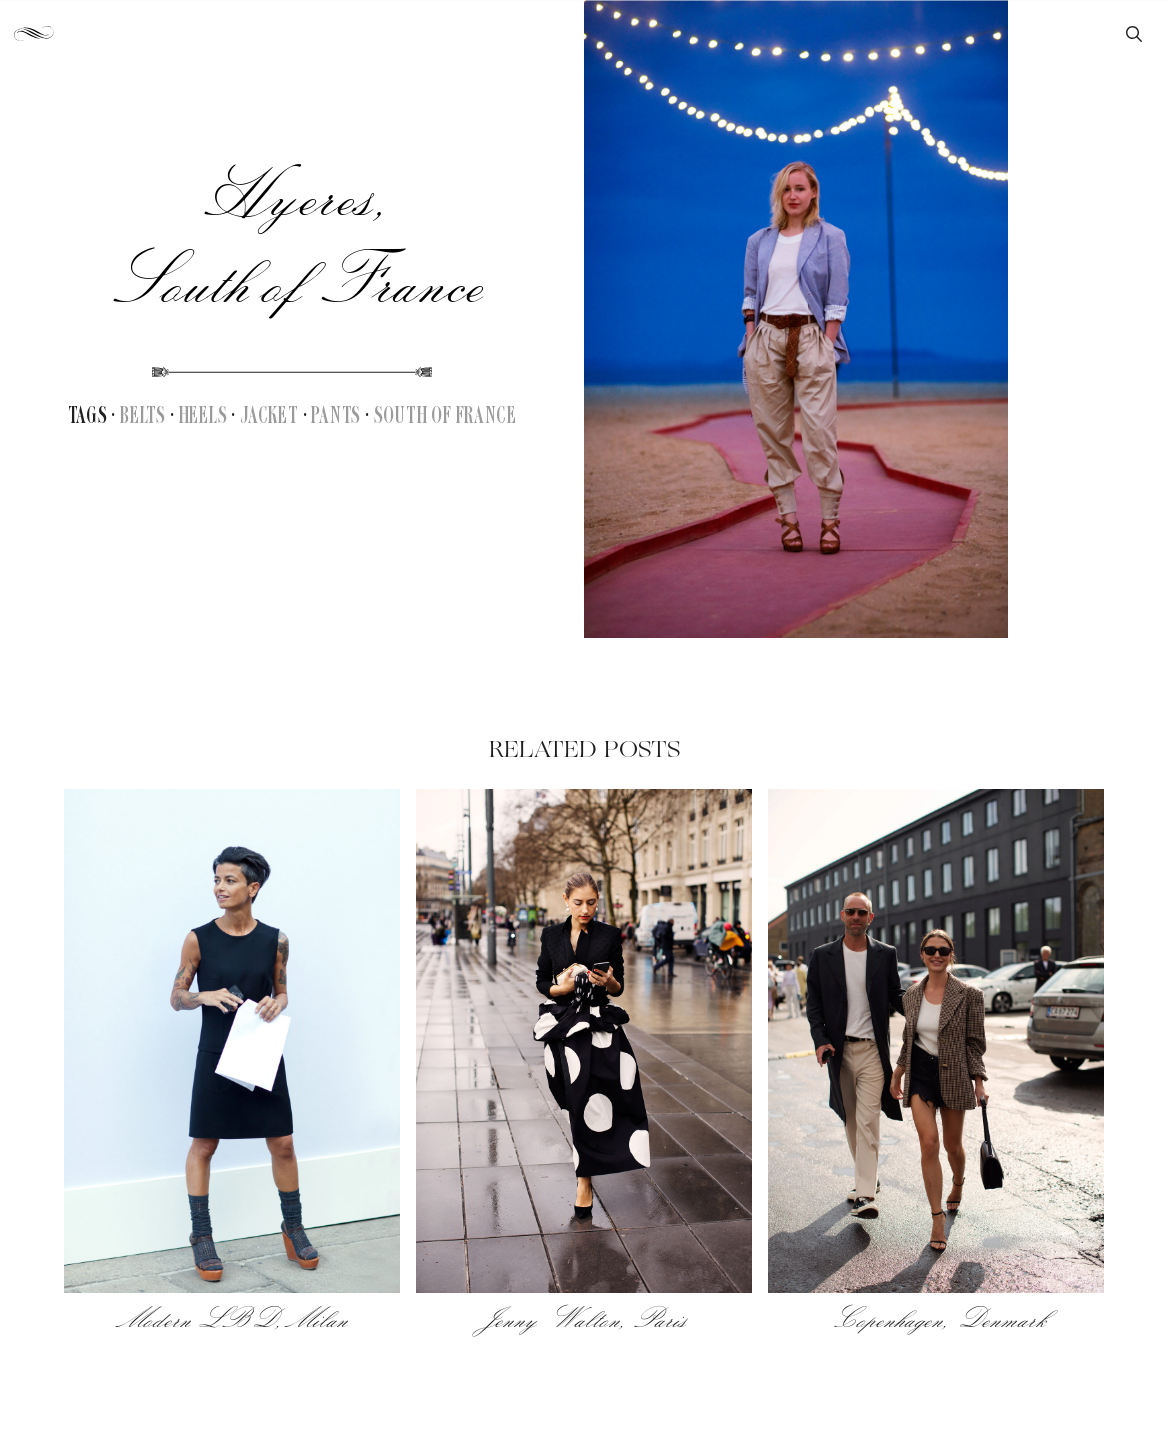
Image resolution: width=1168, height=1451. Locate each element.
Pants (336, 417)
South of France (445, 417)
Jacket (269, 417)
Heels (203, 417)
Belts (143, 417)
